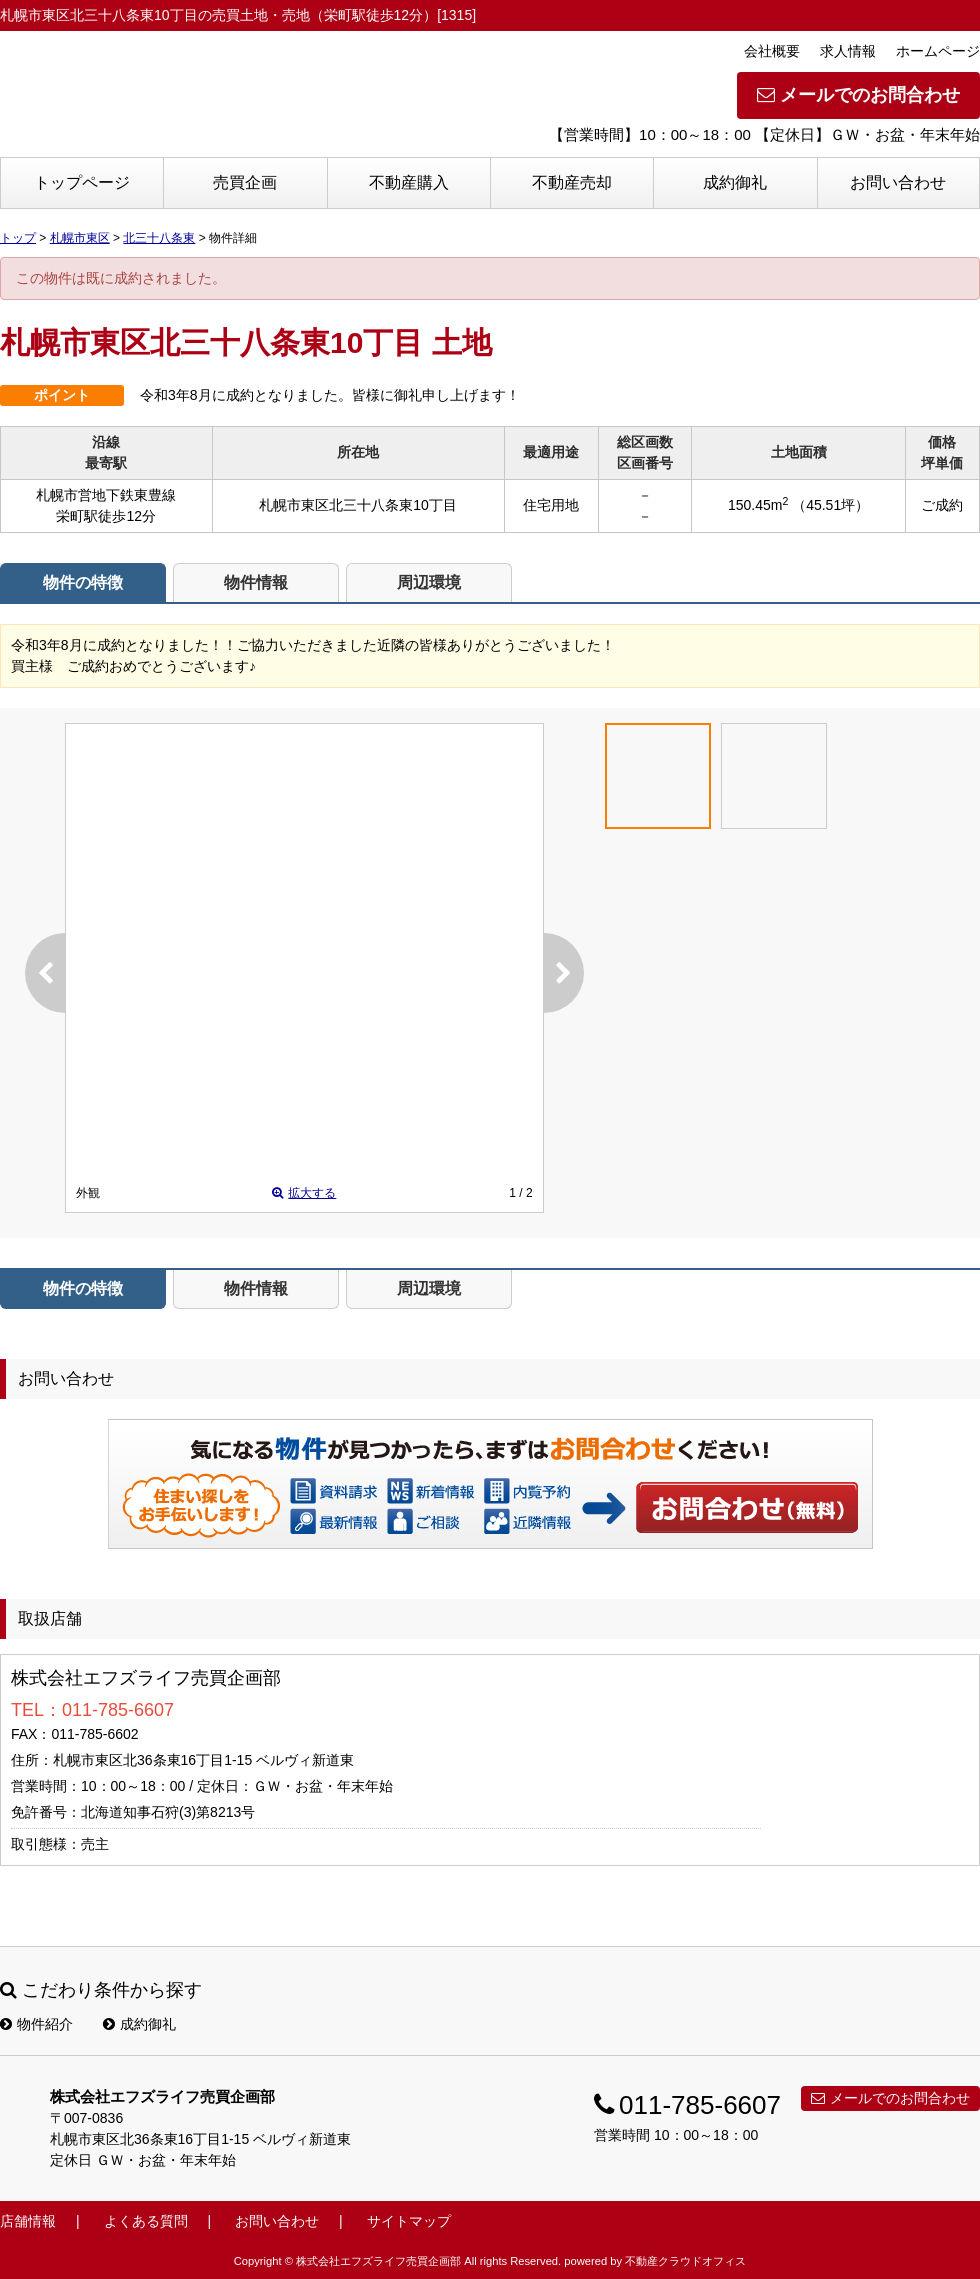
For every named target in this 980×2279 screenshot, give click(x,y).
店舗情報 (28, 2221)
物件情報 (256, 582)
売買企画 (245, 182)
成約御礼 (735, 182)
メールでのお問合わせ (858, 95)
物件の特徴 (83, 582)
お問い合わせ (898, 182)
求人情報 (848, 51)
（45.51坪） (830, 505)
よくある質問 (146, 2221)
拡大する (304, 1193)
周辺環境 (429, 582)
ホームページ (938, 51)
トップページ (82, 182)
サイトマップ (409, 2221)
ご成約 (942, 505)
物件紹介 (36, 2024)
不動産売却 (572, 182)
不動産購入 (409, 182)
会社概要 (772, 51)
